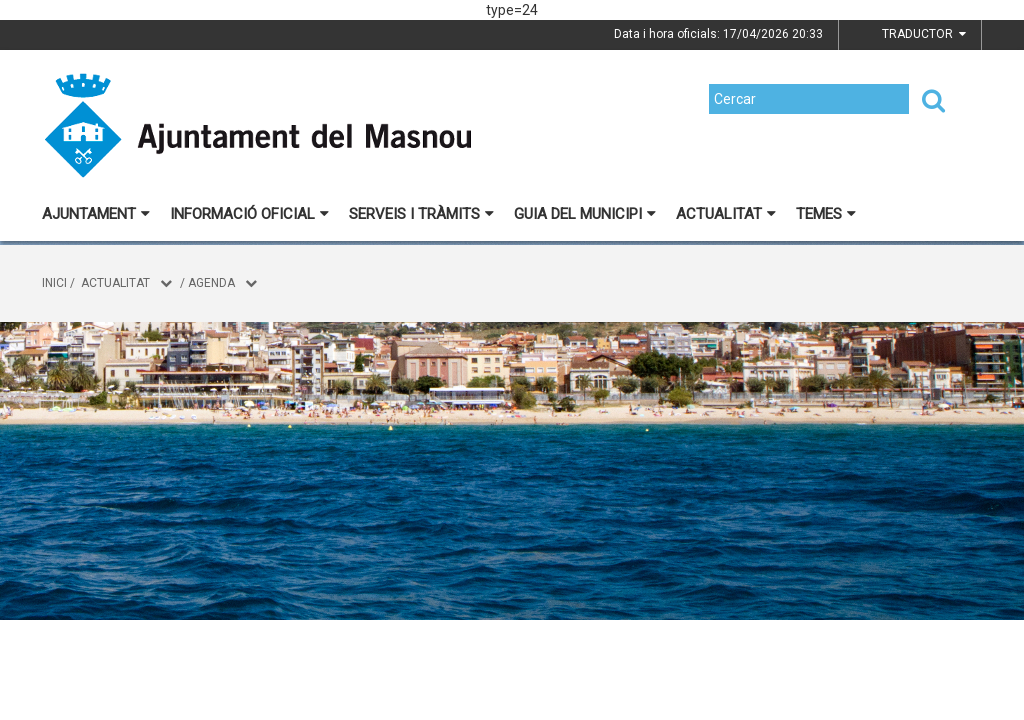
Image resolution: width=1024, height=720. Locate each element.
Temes (826, 214)
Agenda (211, 283)
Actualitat (726, 214)
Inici (54, 283)
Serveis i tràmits (421, 214)
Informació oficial (249, 214)
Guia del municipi (585, 214)
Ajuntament (96, 214)
